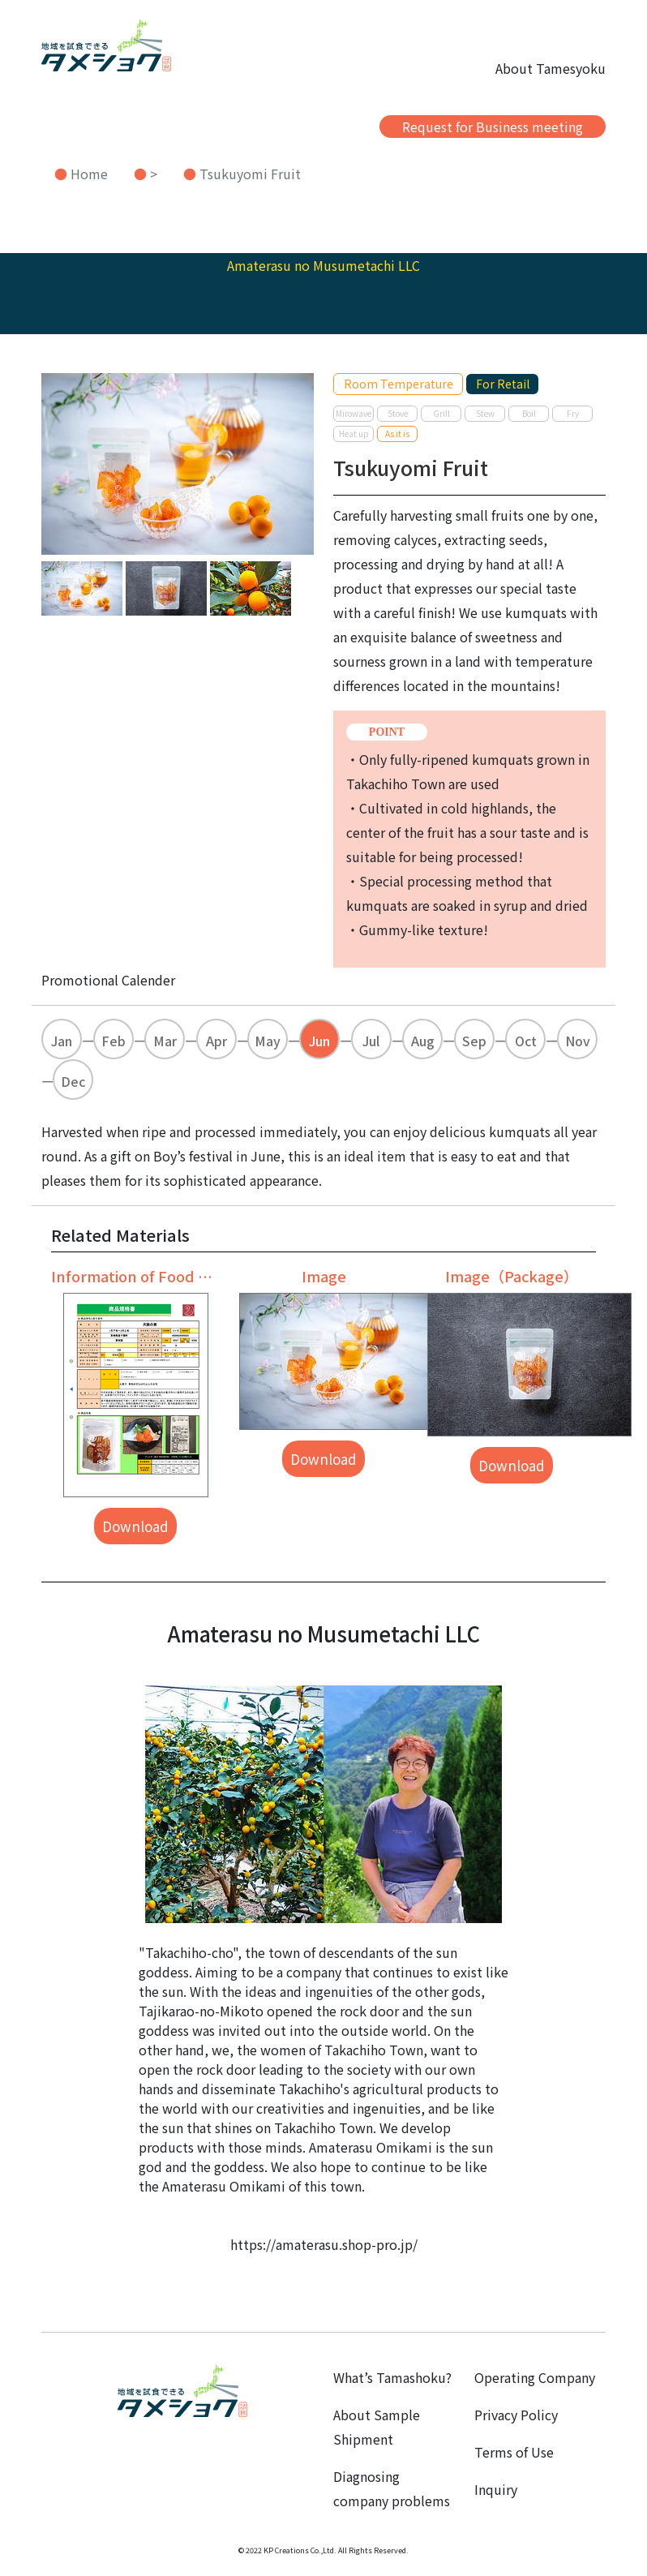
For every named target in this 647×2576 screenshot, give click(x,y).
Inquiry (495, 2489)
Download (135, 1526)
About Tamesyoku (550, 68)
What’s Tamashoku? (392, 2377)
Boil (529, 413)
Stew (485, 413)
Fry (573, 413)
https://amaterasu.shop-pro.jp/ (324, 2244)
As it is (397, 433)
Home (89, 173)
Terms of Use (514, 2452)
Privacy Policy (516, 2414)
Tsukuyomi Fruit (250, 173)
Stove (398, 413)
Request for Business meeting (492, 126)
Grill (441, 413)
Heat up (354, 433)
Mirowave (353, 413)
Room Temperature (398, 384)
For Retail (502, 384)
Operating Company (534, 2377)
